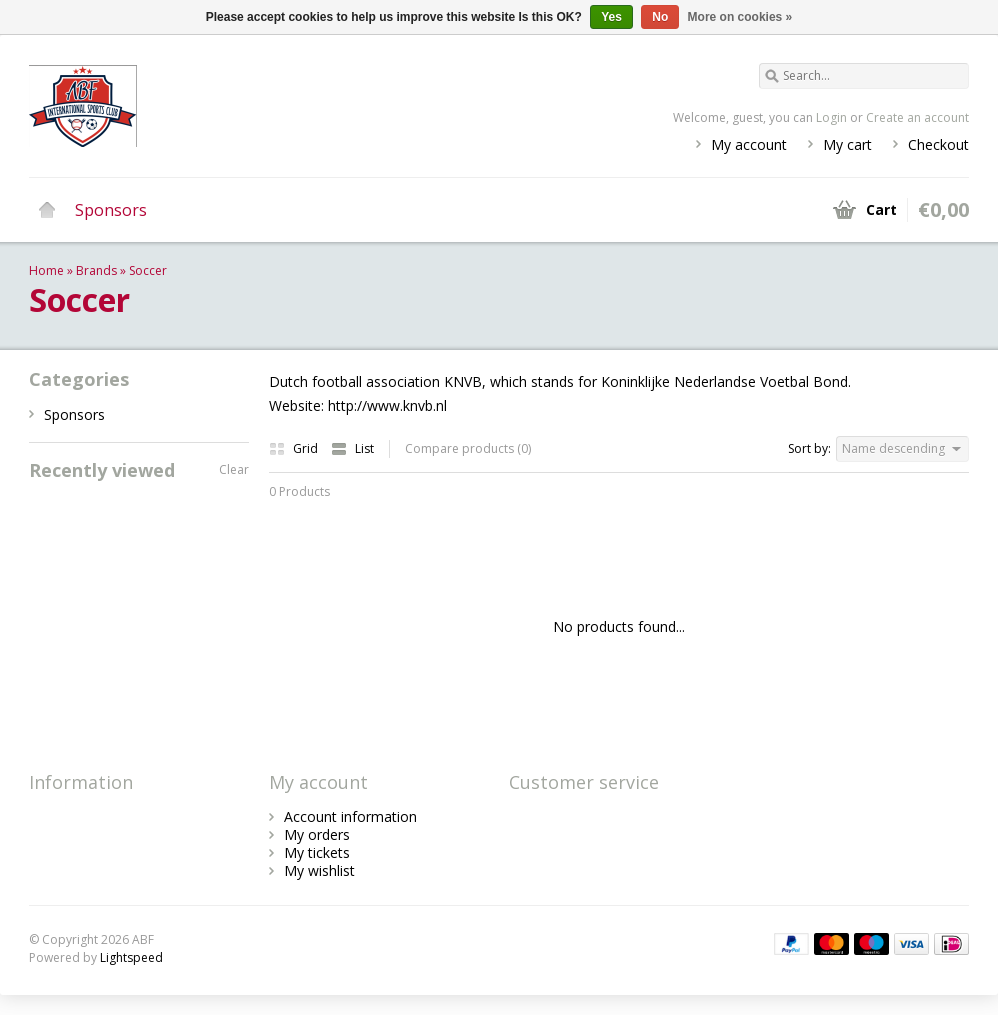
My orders (317, 834)
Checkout (938, 144)
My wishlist (319, 870)
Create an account (917, 117)
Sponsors (111, 210)
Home (47, 210)
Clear (234, 469)
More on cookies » (740, 17)
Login (831, 117)
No (660, 17)
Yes (611, 17)
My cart (847, 144)
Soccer (148, 270)
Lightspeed (131, 957)
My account (749, 144)
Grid (295, 448)
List (352, 448)
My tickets (317, 852)
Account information (350, 816)
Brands (96, 270)
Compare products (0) (468, 448)
